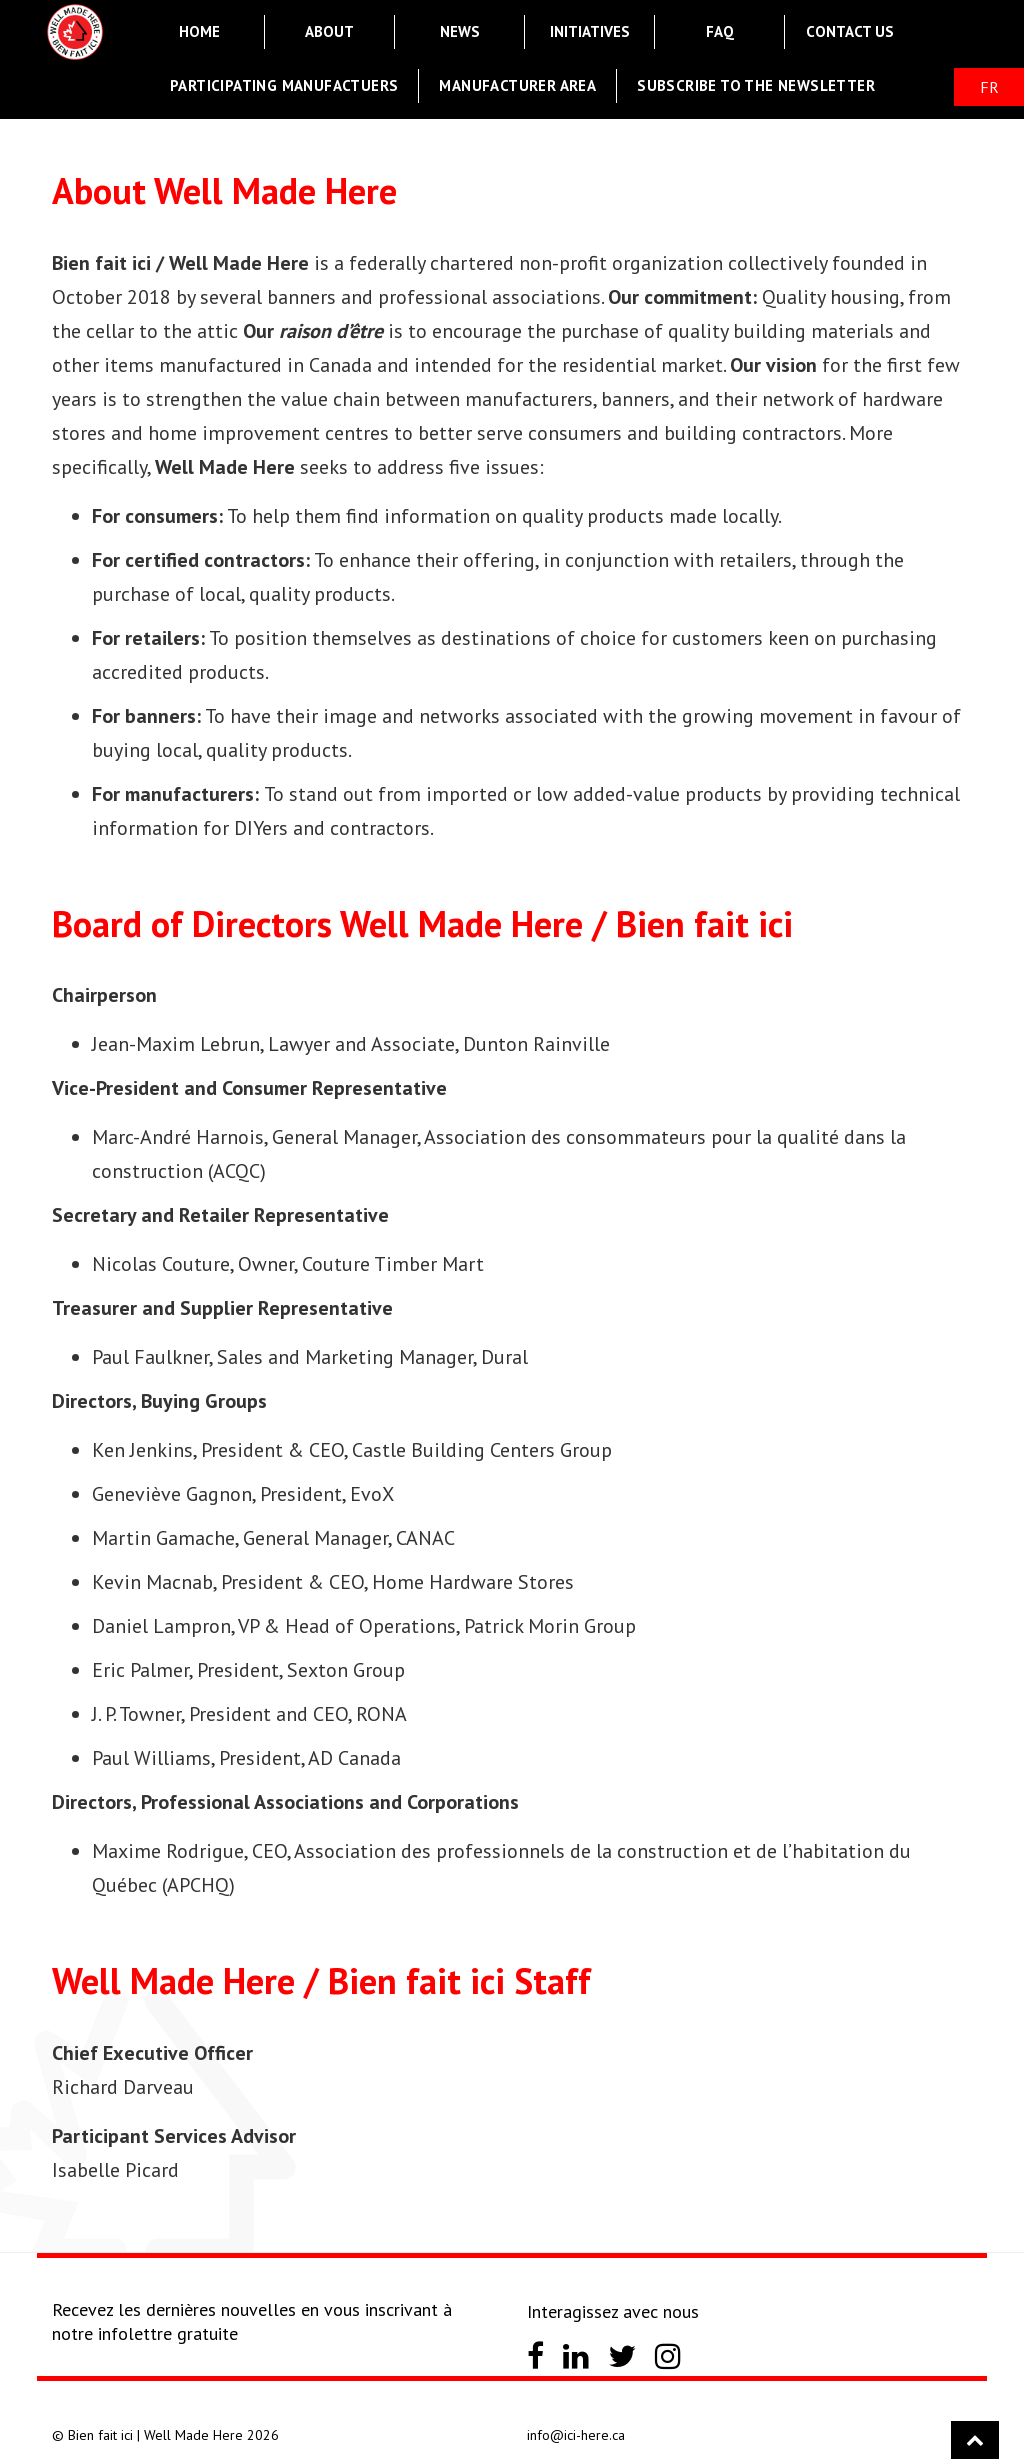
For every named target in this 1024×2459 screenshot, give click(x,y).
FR (989, 87)
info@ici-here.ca (576, 2435)
